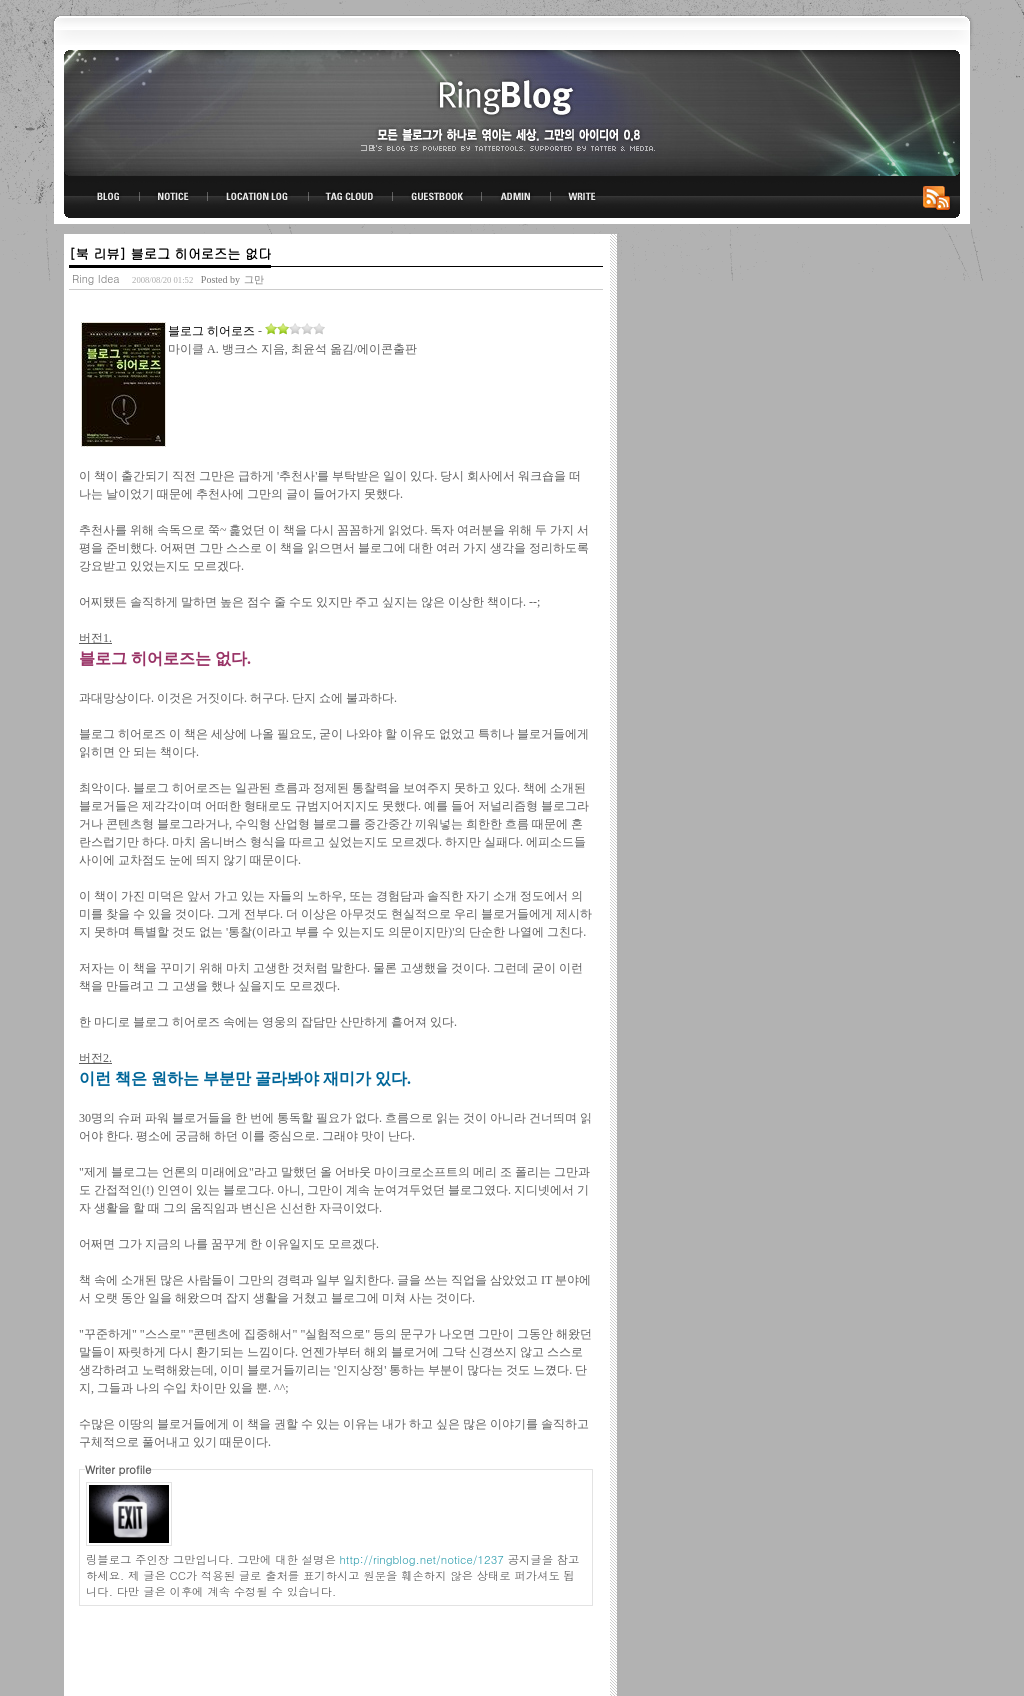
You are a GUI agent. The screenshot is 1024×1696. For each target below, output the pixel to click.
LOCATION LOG (259, 197)
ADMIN (516, 197)
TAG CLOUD (350, 197)
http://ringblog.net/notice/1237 (422, 1559)
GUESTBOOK (437, 197)
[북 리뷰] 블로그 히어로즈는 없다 (170, 253)
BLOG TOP (102, 197)
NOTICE (175, 197)
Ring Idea (96, 278)
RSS (940, 197)
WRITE (581, 197)
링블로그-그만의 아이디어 (512, 111)
